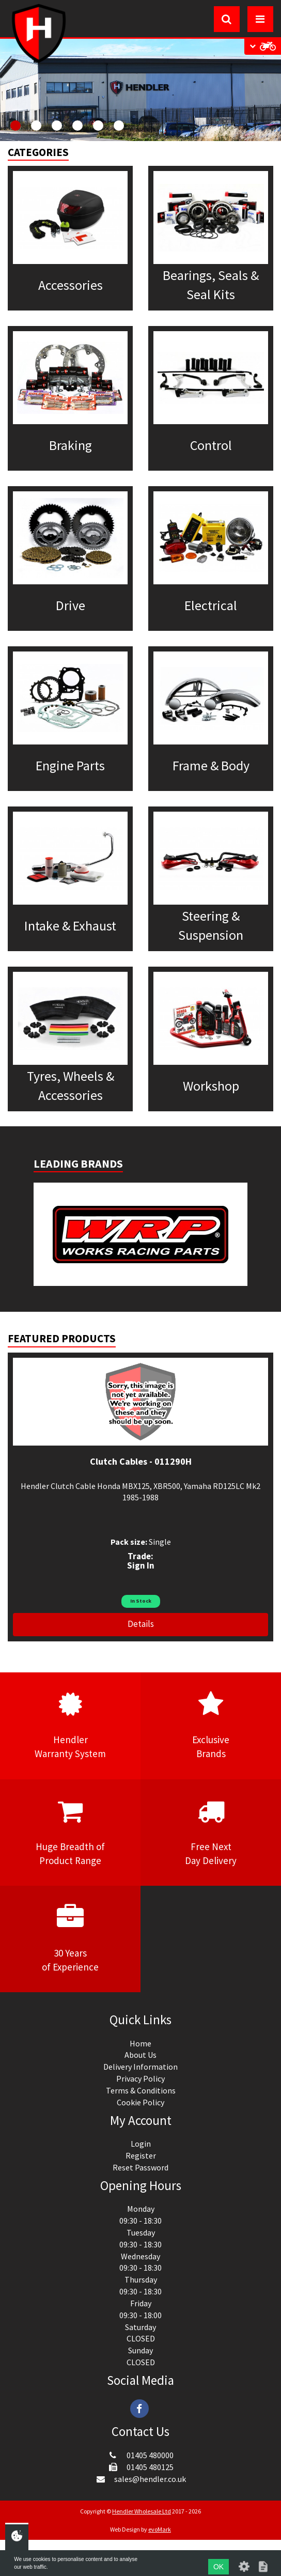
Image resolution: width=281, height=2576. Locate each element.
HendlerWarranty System (70, 1725)
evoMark (159, 2529)
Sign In (140, 1565)
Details (141, 1624)
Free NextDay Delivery (210, 1832)
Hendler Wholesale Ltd (141, 2511)
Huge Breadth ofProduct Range (70, 1832)
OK (218, 2567)
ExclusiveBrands (210, 1725)
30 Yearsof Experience (70, 1938)
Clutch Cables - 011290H (141, 1461)
